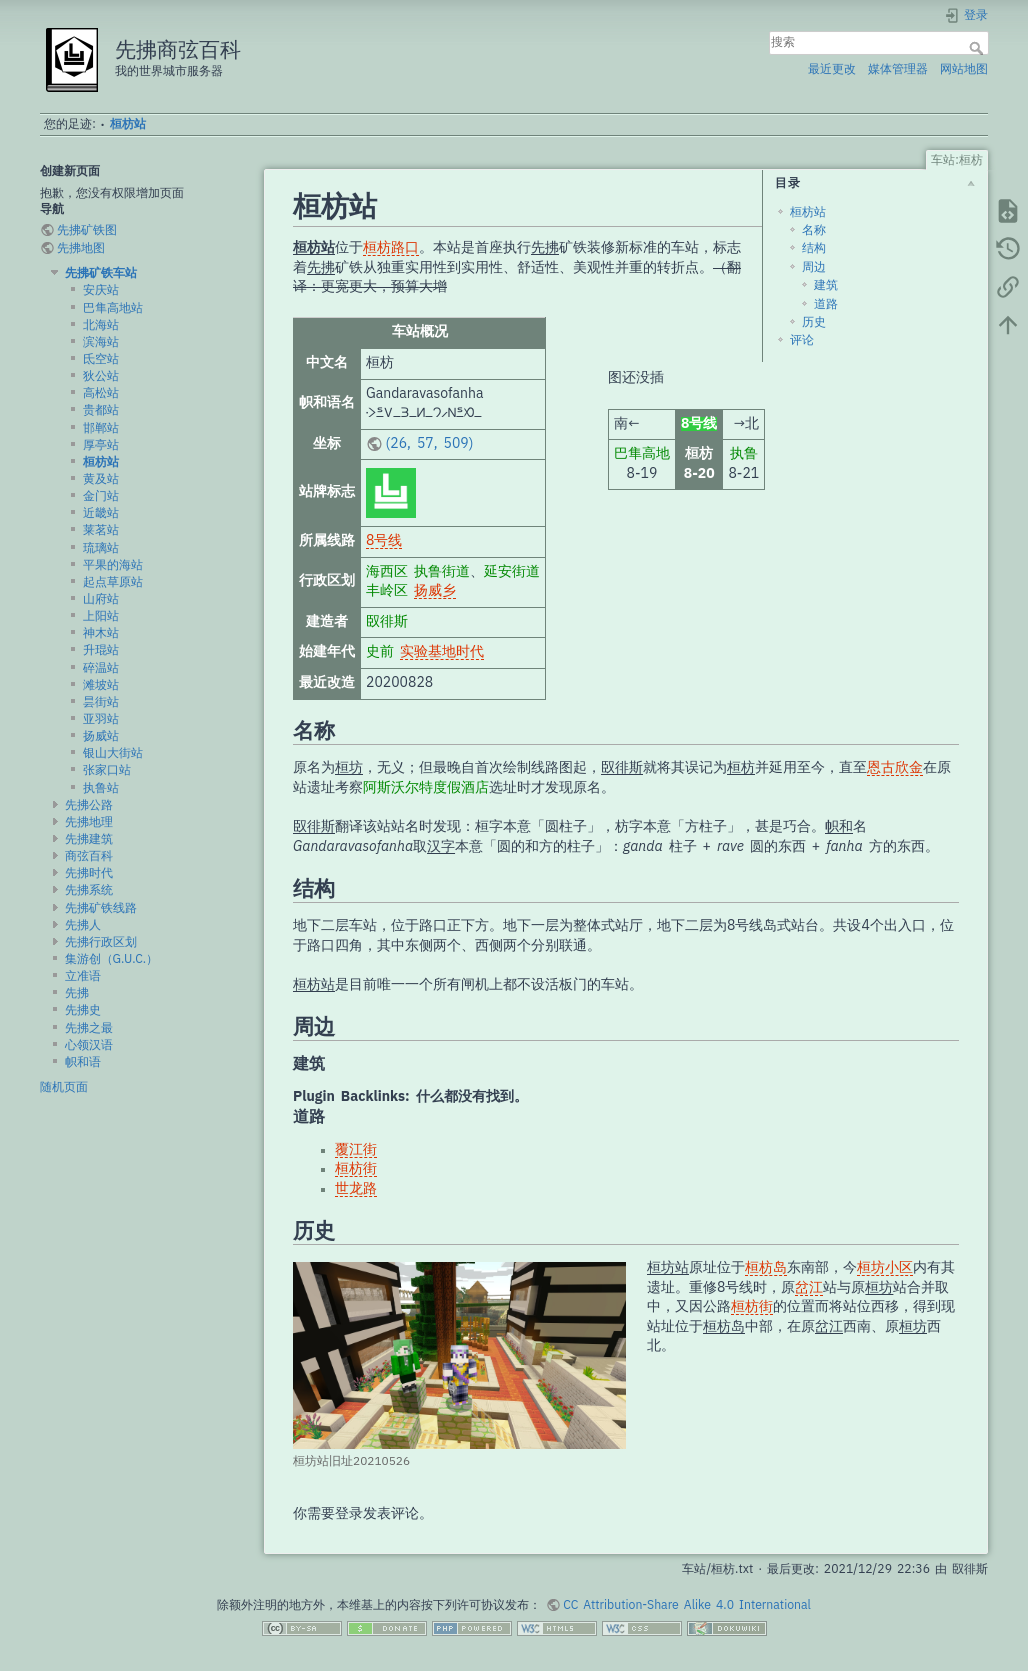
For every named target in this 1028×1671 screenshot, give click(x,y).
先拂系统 (89, 890)
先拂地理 (89, 822)
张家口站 (107, 770)
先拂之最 (89, 1028)
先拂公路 (89, 805)
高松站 (101, 393)
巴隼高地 (642, 454)
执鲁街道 (442, 572)
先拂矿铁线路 (101, 908)
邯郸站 (101, 428)
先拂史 (83, 1010)
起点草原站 (113, 582)
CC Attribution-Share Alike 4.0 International (687, 1605)
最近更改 (832, 69)
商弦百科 (89, 856)
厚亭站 (101, 445)
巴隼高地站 (113, 308)
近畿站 (101, 513)
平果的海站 (113, 565)
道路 (826, 304)
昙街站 (101, 702)
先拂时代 (89, 873)
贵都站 (101, 410)
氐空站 (101, 359)
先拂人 (83, 925)
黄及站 (101, 479)
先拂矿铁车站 (101, 273)
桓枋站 (128, 124)
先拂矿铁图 (87, 230)
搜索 (978, 48)
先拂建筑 (89, 839)
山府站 (101, 599)
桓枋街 (356, 1169)
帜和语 (83, 1062)
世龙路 (356, 1189)
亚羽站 (101, 719)
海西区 (387, 572)
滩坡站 (101, 685)
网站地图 (964, 69)
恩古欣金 (895, 768)
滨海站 (101, 342)
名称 (814, 230)
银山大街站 (113, 753)
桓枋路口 (391, 248)
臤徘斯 (387, 622)
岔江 (809, 1288)
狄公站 (101, 376)
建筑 (826, 285)
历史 (814, 322)
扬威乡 (435, 591)
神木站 (101, 633)
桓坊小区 (885, 1268)
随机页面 (64, 1087)
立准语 (83, 976)
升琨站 (101, 650)
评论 (802, 340)
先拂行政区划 (101, 942)
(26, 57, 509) (430, 444)
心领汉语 (89, 1045)
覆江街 (356, 1150)
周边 (814, 267)
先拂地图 (81, 248)
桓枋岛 (766, 1268)
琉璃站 (101, 548)
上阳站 (101, 616)
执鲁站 (101, 788)
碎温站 (101, 668)
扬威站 (101, 736)
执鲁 (744, 454)
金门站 (101, 496)
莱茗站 (101, 530)
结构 (814, 248)
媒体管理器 (898, 69)
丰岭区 (387, 591)
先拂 (77, 993)
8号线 (384, 541)
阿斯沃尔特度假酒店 (426, 788)
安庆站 (101, 290)
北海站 (101, 325)
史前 (380, 652)
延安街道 (512, 572)
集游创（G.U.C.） (112, 959)
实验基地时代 (442, 652)
